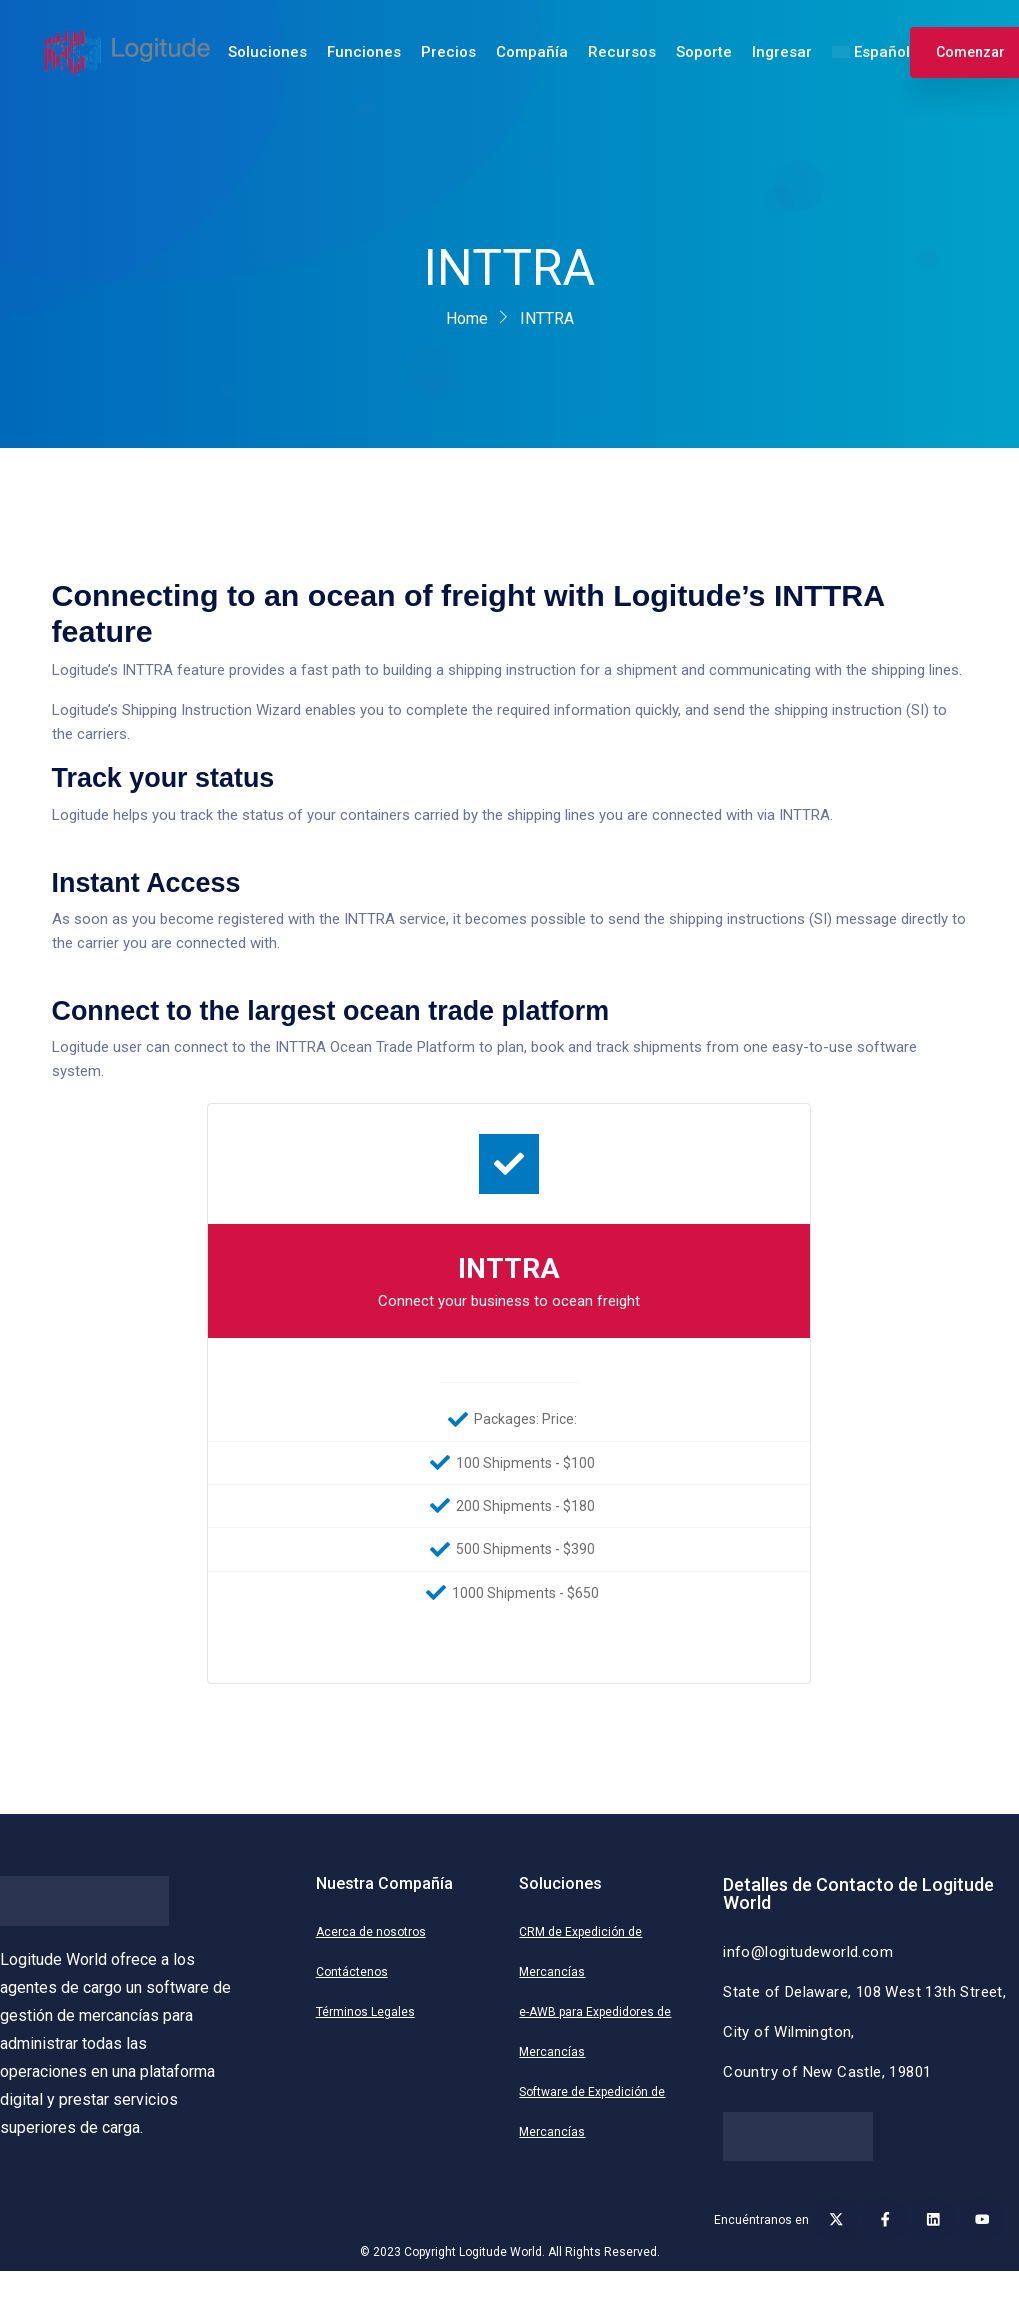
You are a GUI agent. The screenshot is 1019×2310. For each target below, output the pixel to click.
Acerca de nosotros (371, 1932)
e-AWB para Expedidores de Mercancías (595, 2032)
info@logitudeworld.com (808, 1952)
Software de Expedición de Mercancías (592, 2112)
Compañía (532, 52)
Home (467, 318)
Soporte (704, 52)
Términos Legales (365, 2012)
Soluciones (267, 52)
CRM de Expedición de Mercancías (580, 1952)
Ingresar (782, 52)
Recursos (622, 52)
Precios (448, 52)
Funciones (364, 52)
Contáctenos (352, 1972)
